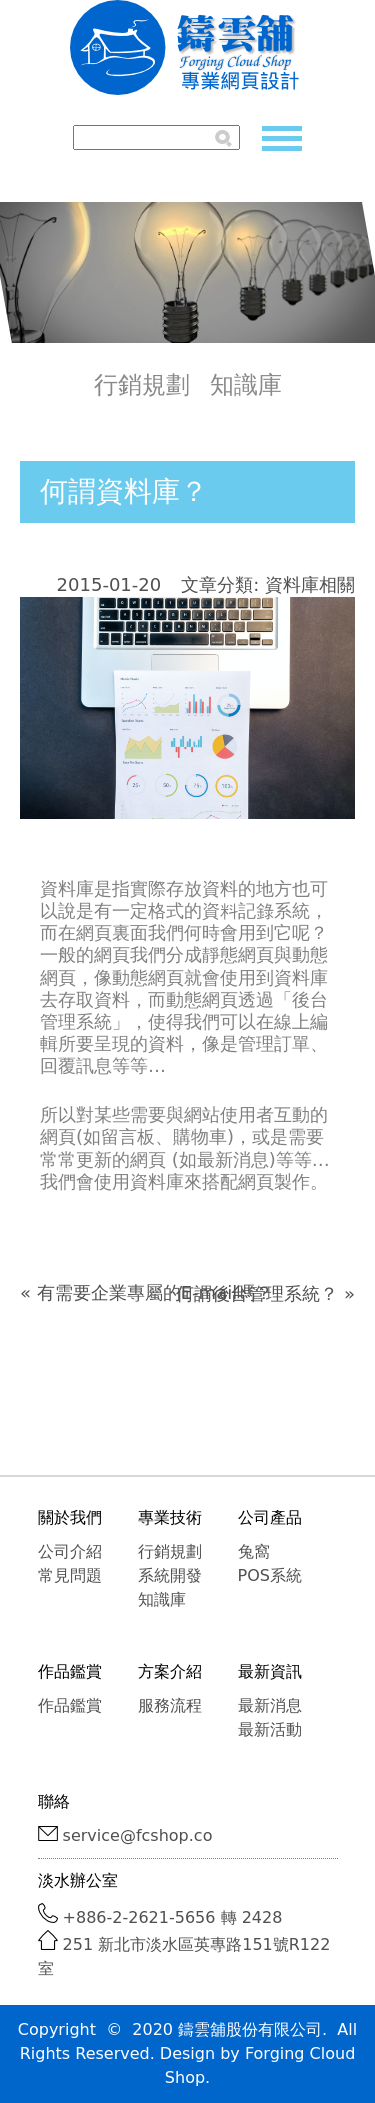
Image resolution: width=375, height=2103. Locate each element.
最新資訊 (270, 1671)
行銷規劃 (142, 385)
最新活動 (270, 1729)
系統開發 (170, 1575)
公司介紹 (70, 1551)
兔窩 (254, 1551)
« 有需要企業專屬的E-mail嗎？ (146, 1292)
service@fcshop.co (138, 1835)
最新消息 (270, 1705)
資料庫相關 (310, 584)
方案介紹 (170, 1671)
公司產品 (270, 1517)
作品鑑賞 (70, 1671)
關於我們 (70, 1517)
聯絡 (54, 1801)
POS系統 (270, 1575)
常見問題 (70, 1575)
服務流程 (170, 1705)
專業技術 (170, 1517)
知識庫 (246, 385)
